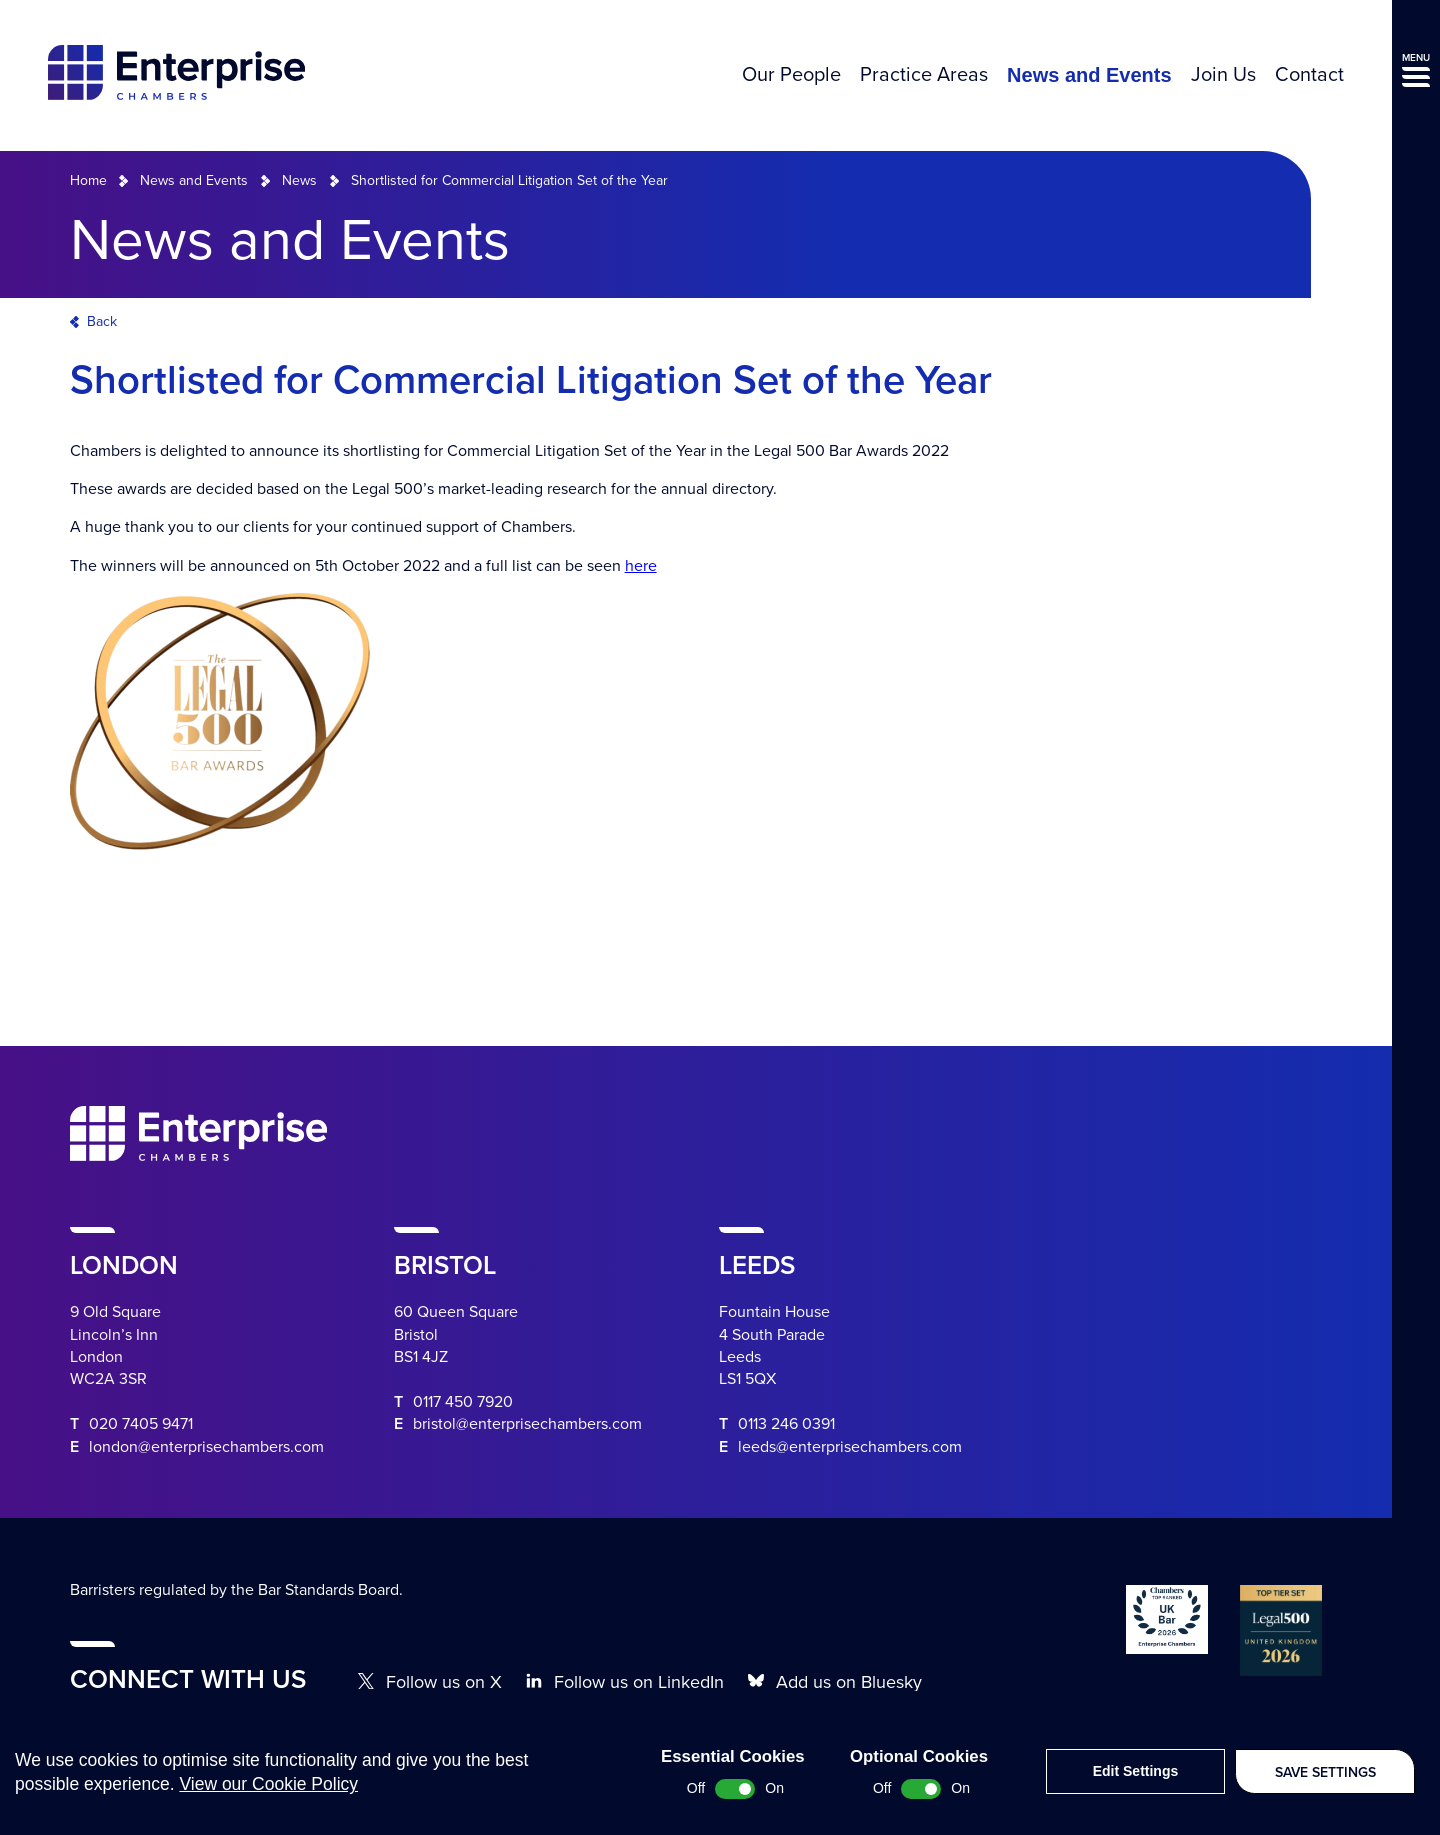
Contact (1309, 75)
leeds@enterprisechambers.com (850, 1447)
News (299, 180)
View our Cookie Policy (268, 1804)
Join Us (1223, 75)
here (641, 566)
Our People (791, 75)
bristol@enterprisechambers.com (527, 1424)
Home (88, 180)
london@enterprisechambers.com (206, 1447)
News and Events (1089, 75)
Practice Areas (924, 75)
